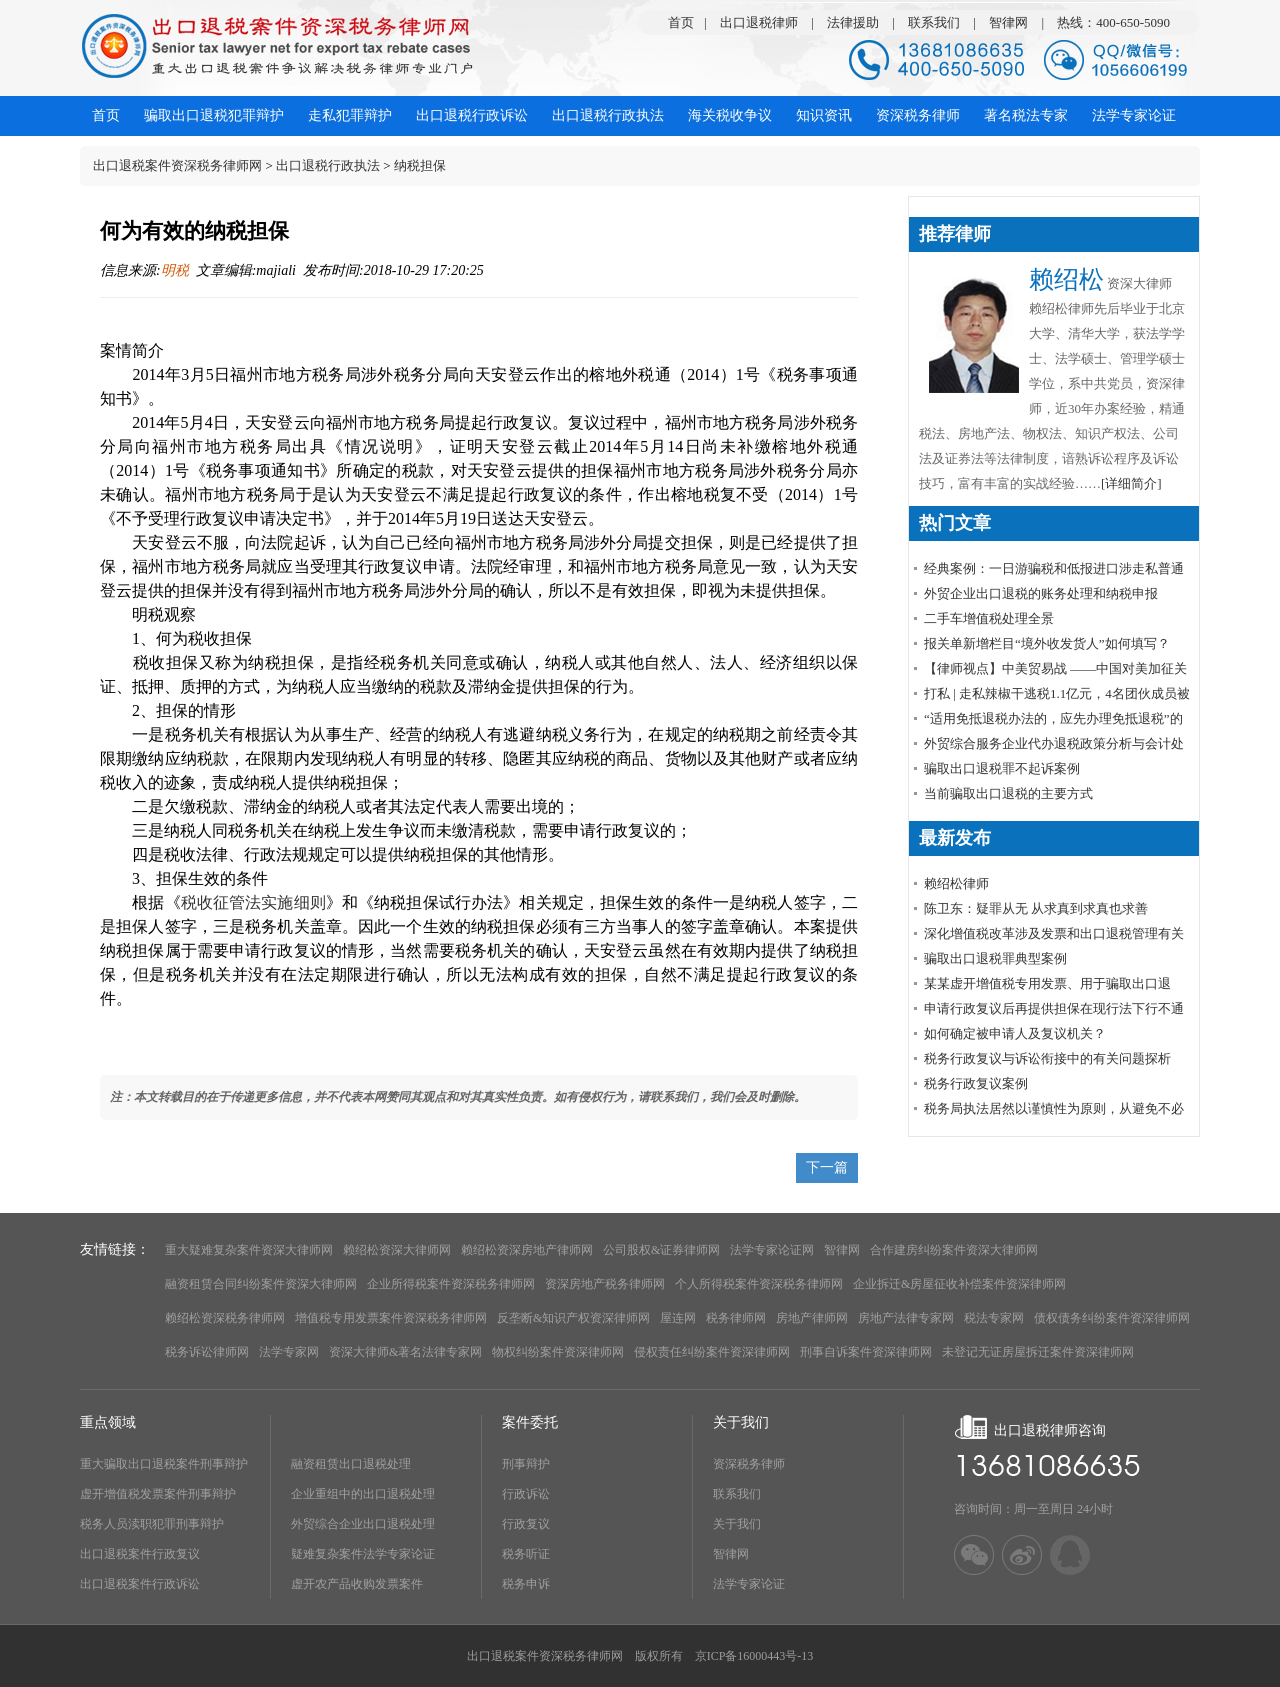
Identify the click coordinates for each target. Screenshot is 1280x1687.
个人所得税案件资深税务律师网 (759, 1284)
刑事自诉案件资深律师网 (866, 1352)
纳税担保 (420, 165)
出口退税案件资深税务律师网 (177, 165)
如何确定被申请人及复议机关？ (1015, 1033)
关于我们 (737, 1524)
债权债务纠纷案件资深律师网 (1112, 1318)
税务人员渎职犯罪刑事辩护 (152, 1524)
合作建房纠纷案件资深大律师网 (954, 1250)
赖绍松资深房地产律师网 (527, 1250)
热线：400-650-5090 (1113, 22)
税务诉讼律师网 (207, 1352)
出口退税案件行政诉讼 (140, 1584)
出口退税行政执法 (328, 165)
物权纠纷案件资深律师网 (558, 1352)
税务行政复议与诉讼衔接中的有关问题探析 (1047, 1058)
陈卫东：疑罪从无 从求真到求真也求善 (1036, 908)
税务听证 (526, 1554)
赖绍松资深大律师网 (397, 1250)
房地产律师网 (812, 1318)
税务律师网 (736, 1318)
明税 (175, 270)
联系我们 (934, 22)
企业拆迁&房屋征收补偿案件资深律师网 (959, 1284)
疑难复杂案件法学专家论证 (363, 1554)
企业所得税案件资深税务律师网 (451, 1284)
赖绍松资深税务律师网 (225, 1318)
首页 (681, 22)
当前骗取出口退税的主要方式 (1008, 793)
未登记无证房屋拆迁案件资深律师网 (1038, 1352)
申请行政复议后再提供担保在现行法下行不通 (1054, 1008)
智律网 (1008, 22)
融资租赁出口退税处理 (351, 1464)
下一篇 (827, 1167)
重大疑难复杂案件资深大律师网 (249, 1250)
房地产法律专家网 (906, 1318)
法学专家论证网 (772, 1250)
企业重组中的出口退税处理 (363, 1494)
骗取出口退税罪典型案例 (995, 958)
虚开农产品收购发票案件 (357, 1584)
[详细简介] (1131, 483)
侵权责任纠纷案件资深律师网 (712, 1352)
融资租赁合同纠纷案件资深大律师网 (261, 1284)
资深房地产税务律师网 (605, 1284)
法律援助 (853, 22)
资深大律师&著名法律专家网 (405, 1352)
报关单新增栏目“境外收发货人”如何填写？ (1047, 643)
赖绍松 (1066, 279)
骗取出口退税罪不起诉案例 (1002, 768)
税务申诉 (526, 1584)
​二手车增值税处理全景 (989, 618)
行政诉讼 (526, 1494)
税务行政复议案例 (976, 1083)
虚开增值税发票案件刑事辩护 (158, 1494)
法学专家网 (289, 1352)
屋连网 (678, 1318)
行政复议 (526, 1524)
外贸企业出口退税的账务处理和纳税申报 (1041, 593)
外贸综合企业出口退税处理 (363, 1524)
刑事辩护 (526, 1464)
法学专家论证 (749, 1584)
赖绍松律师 (956, 883)
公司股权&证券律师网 (661, 1250)
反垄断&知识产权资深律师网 (573, 1318)
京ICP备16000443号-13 (754, 1656)
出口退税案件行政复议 (140, 1554)
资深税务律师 (749, 1464)
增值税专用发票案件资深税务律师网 (391, 1318)
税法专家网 (994, 1318)
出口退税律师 (759, 22)
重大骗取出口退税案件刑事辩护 (164, 1464)
